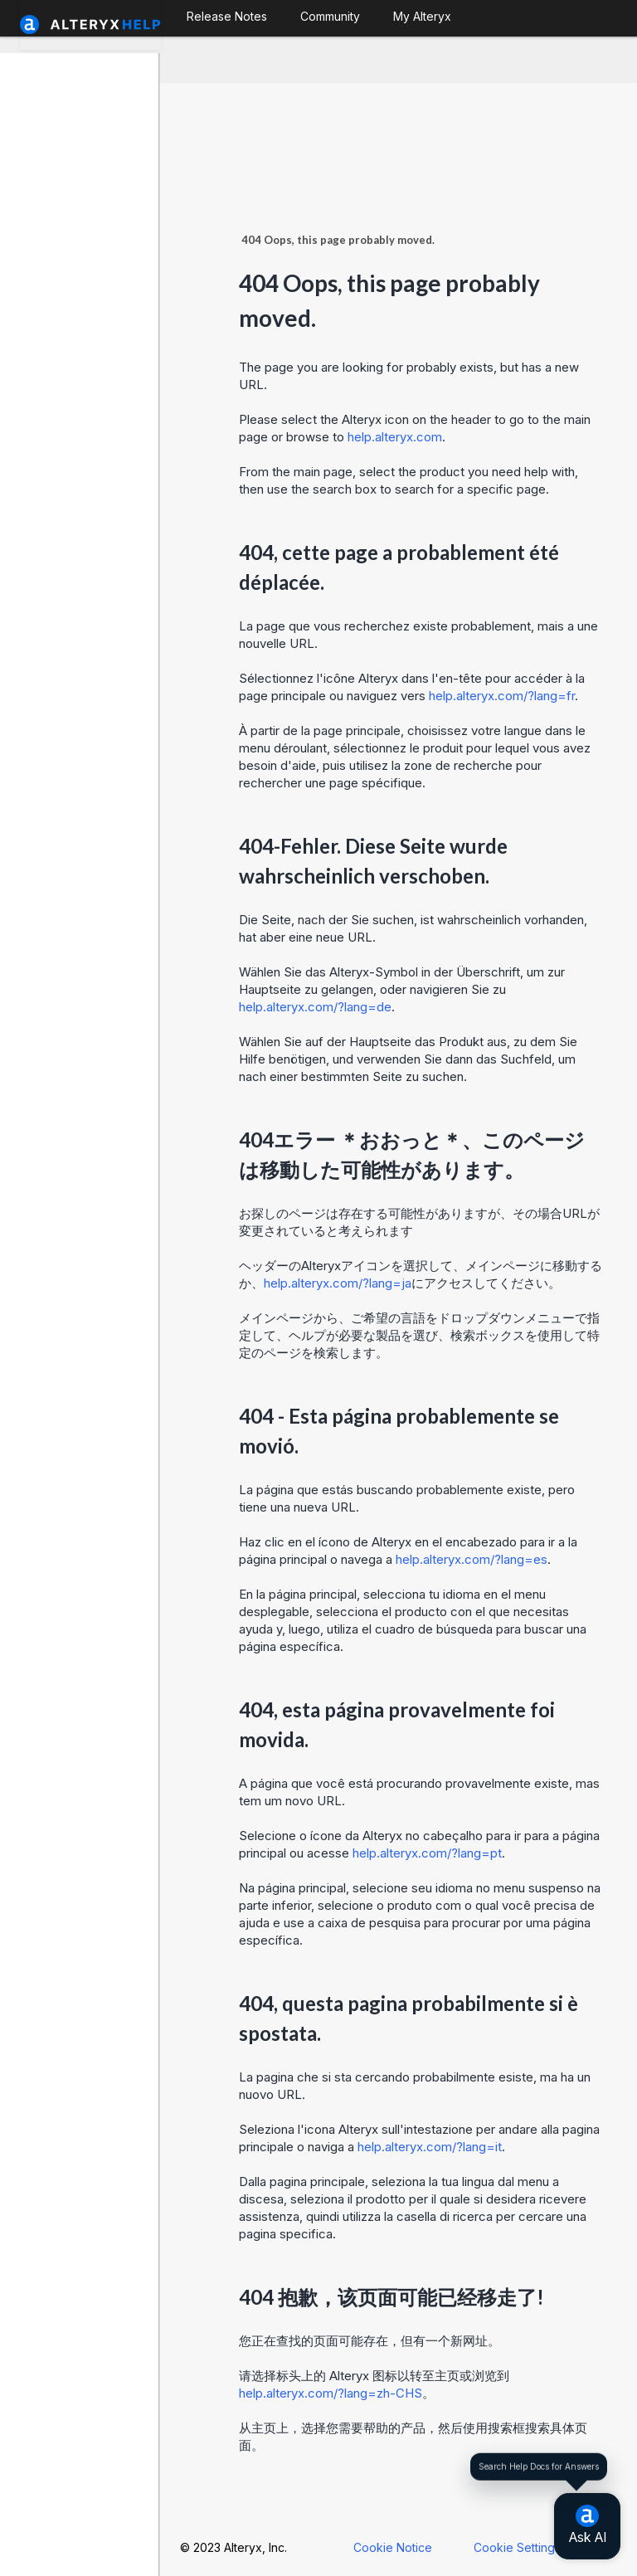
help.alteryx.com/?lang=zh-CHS (330, 2393)
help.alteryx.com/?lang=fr (502, 696)
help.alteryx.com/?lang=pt (427, 1853)
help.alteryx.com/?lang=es (471, 1559)
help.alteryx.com (395, 437)
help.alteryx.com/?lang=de (315, 1007)
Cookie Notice (392, 2547)
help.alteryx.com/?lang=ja (337, 1283)
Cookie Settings (517, 2547)
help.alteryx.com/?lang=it (429, 2147)
